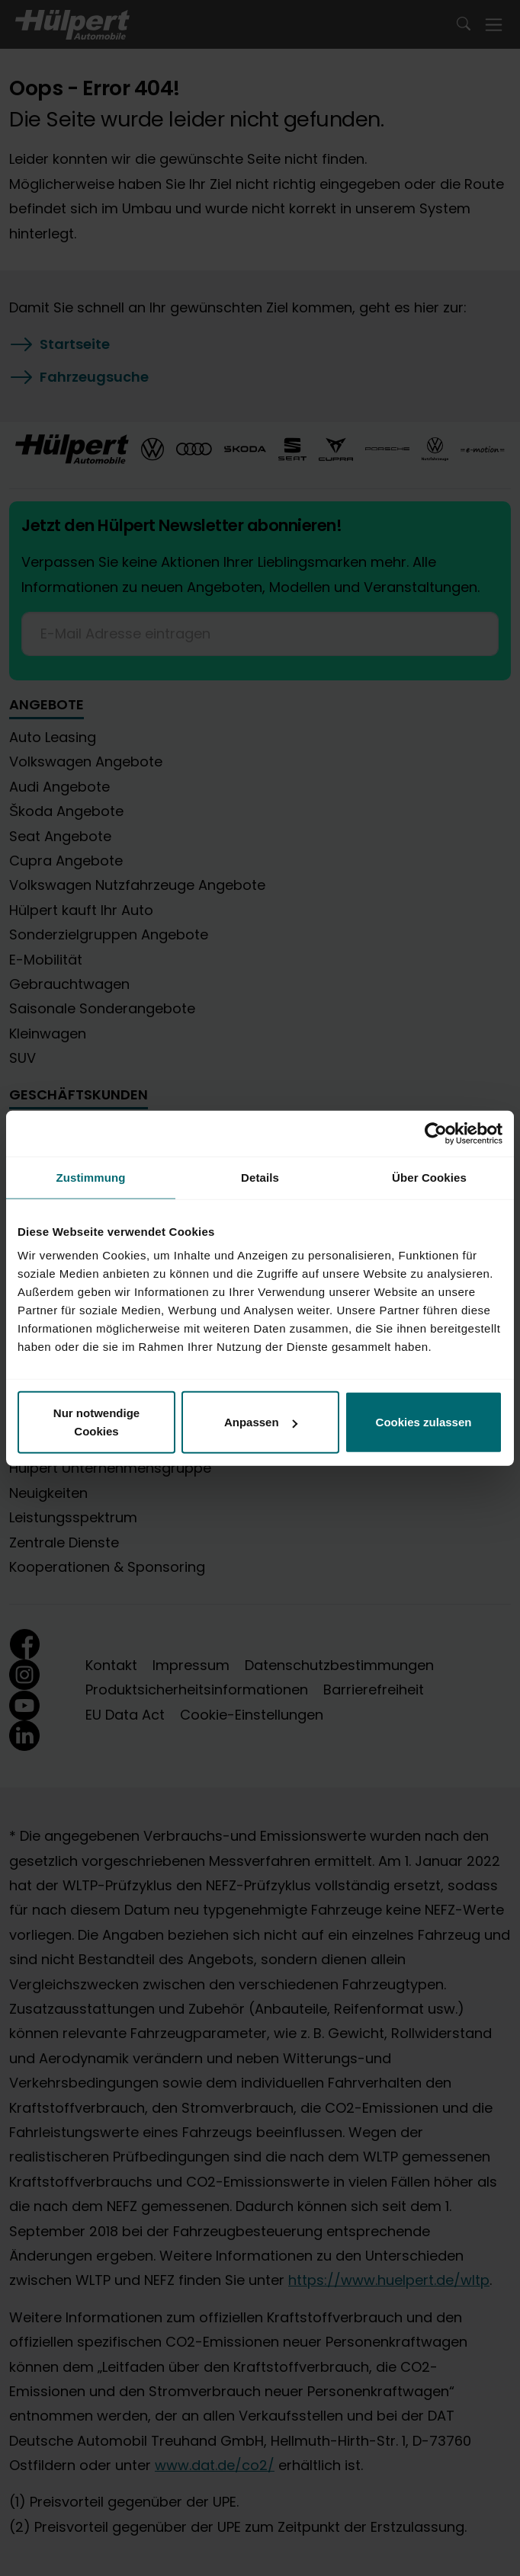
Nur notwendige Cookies (96, 1422)
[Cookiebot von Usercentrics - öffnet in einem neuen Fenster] (435, 1133)
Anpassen (260, 1422)
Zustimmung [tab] (91, 1176)
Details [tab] (260, 1176)
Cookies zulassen (424, 1422)
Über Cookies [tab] (429, 1176)
